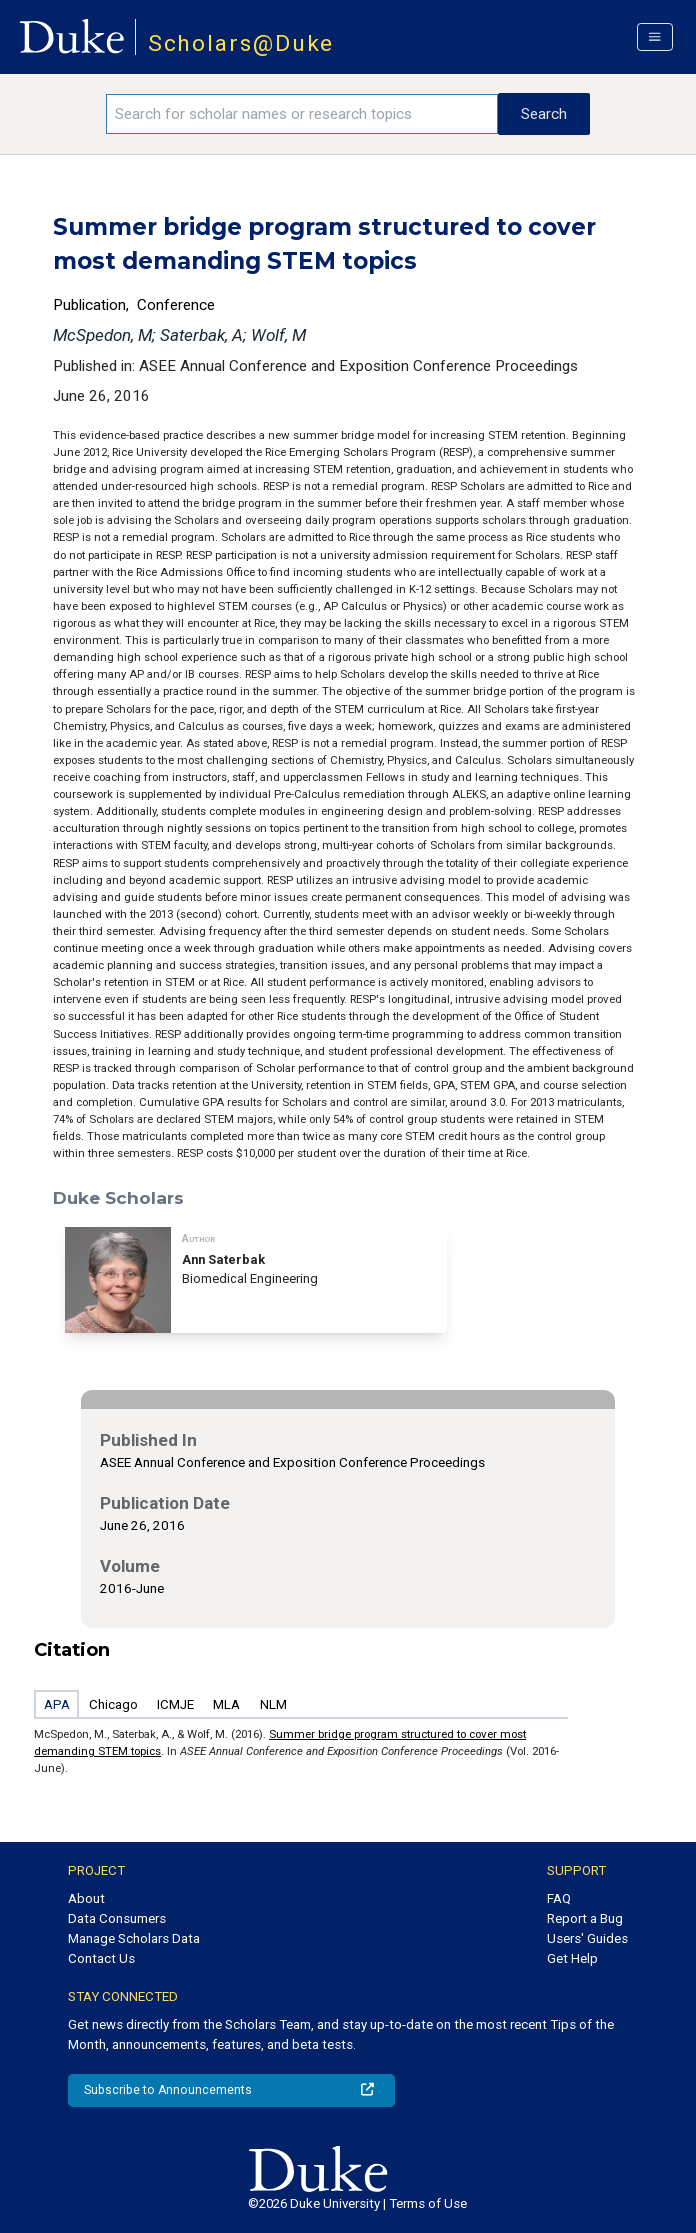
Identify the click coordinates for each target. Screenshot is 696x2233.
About (86, 1898)
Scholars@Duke (241, 43)
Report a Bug (585, 1918)
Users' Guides (587, 1938)
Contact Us (101, 1958)
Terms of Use (428, 2203)
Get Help (572, 1958)
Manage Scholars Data (134, 1938)
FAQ (559, 1898)
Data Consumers (117, 1918)
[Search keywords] (302, 114)
